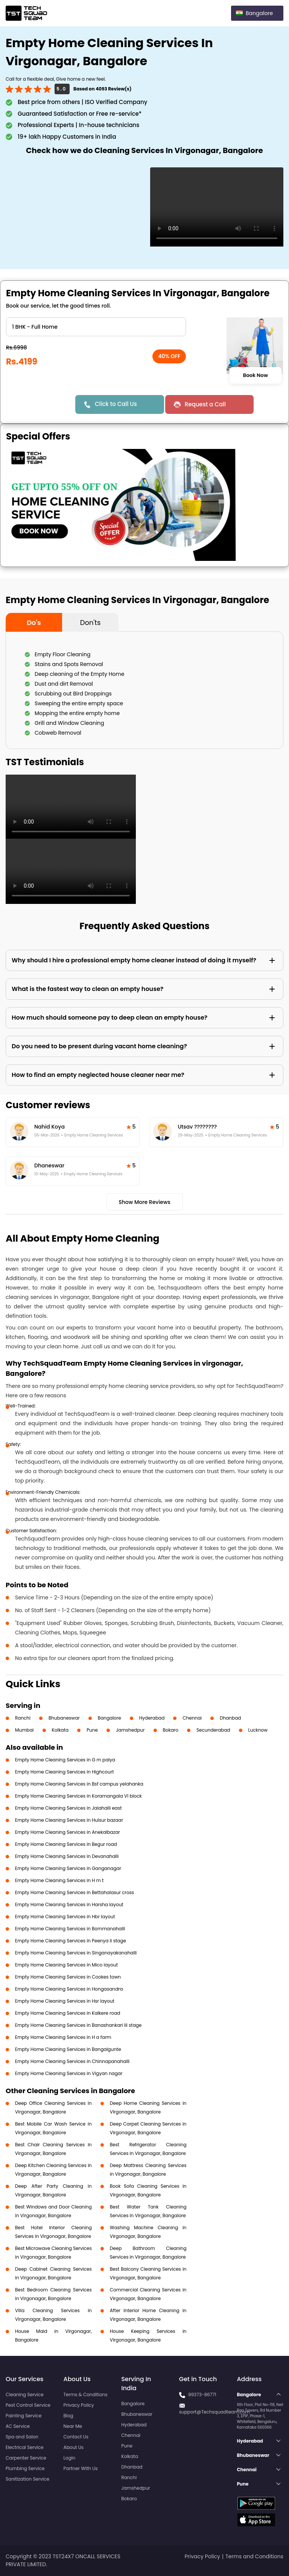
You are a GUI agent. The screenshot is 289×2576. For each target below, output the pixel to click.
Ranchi (22, 1718)
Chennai (192, 1718)
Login (70, 2458)
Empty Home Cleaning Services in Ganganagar (68, 1868)
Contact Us (76, 2437)
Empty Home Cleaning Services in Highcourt (64, 1772)
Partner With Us (81, 2468)
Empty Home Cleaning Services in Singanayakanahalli (76, 1953)
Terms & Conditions (86, 2394)
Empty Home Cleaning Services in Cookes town (68, 1977)
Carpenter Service (26, 2458)
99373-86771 (202, 2394)
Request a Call (205, 404)
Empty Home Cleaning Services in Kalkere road (67, 2013)
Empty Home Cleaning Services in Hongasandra (69, 1989)
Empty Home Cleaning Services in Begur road (66, 1844)
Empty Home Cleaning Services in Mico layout (66, 1965)
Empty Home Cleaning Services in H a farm (63, 2037)
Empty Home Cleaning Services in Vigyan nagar (68, 2073)
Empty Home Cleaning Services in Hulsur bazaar (69, 1820)
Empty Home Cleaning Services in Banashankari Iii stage (78, 2025)
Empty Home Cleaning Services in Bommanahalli (70, 1928)
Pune (92, 1730)
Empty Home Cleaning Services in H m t (59, 1880)
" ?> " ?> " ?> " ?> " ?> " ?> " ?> (96, 326)
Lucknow (258, 1730)
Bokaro (170, 1730)
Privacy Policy (79, 2405)
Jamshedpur (130, 1730)
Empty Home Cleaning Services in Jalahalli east (68, 1808)
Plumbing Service (25, 2468)
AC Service (18, 2426)
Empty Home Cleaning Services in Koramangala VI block (78, 1796)
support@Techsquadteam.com (214, 2412)
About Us (74, 2447)
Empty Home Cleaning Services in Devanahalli (67, 1856)
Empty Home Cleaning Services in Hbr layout (65, 1916)
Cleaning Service (25, 2394)
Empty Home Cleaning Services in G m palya (65, 1760)
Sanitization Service (27, 2479)
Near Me (73, 2426)
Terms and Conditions (254, 2556)
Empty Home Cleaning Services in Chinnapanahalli (72, 2061)
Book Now (255, 375)
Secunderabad (213, 1730)
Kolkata (60, 1730)
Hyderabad (152, 1718)
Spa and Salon (22, 2437)
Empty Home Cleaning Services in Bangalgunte (68, 2049)
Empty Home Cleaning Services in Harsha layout (69, 1904)
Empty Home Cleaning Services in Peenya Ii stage (70, 1940)
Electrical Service (25, 2447)
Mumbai (24, 1730)
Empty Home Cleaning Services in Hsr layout (64, 2001)
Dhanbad (230, 1718)
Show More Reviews (144, 1202)
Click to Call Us (116, 404)
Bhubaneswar (64, 1718)
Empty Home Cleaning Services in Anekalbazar (67, 1832)
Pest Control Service (28, 2405)
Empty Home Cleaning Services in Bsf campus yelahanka (79, 1784)
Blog (68, 2415)
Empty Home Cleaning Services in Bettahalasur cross (74, 1892)
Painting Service (23, 2415)
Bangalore (109, 1718)
